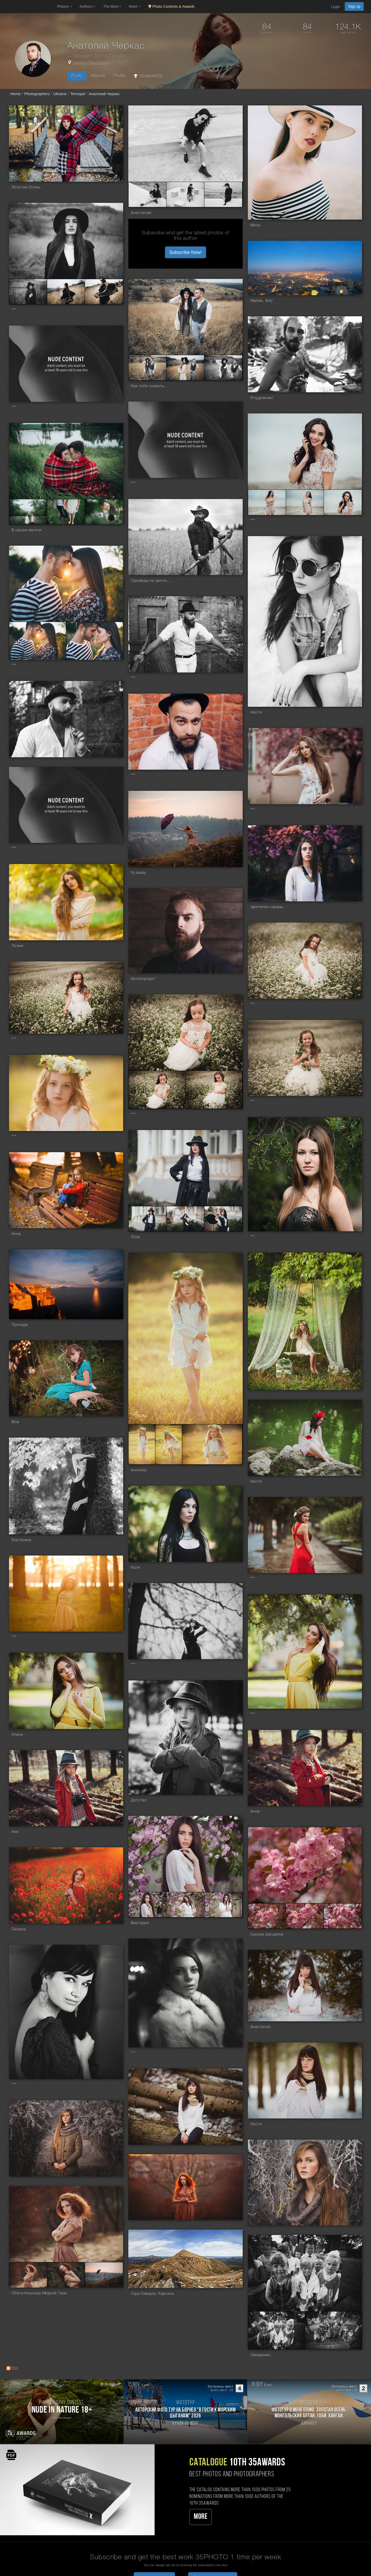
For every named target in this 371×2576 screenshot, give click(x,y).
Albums (98, 76)
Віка (15, 1422)
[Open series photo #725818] (28, 511)
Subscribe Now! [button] (185, 252)
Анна (16, 1234)
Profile (119, 76)
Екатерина (21, 1540)
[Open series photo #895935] (66, 291)
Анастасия (141, 213)
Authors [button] (88, 6)
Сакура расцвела (266, 1934)
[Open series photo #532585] (267, 1916)
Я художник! (261, 398)
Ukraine (79, 63)
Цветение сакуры (266, 907)
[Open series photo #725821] (104, 511)
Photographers (36, 94)
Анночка (138, 1470)
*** (14, 310)
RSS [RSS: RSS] (14, 2368)
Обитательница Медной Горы (39, 2293)
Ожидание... (262, 2355)
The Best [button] (112, 6)
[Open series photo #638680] (213, 1090)
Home (15, 94)
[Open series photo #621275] (185, 1218)
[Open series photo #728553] (343, 502)
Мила (255, 225)
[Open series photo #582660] (142, 1444)
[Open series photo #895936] (104, 291)
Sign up (354, 6)
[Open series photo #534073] (223, 1904)
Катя (135, 1567)
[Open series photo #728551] (267, 502)
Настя (256, 712)
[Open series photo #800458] (147, 367)
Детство (139, 1800)
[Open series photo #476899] (104, 2274)
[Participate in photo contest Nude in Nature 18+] (62, 2411)
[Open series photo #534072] (185, 1904)
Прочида (20, 1325)
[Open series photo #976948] (223, 194)
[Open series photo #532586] (305, 1916)
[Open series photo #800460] (223, 367)
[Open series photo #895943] (28, 291)
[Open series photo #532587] (343, 1916)
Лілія (135, 1237)
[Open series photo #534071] (147, 1904)
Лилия (17, 946)
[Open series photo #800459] (185, 367)
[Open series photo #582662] (212, 1444)
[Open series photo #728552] (305, 502)
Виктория (140, 1923)
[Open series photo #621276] (223, 1218)
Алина (17, 1734)
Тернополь (98, 63)
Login (335, 7)
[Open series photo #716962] (37, 641)
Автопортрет (143, 979)
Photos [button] (64, 6)
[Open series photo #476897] (66, 2274)
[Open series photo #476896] (28, 2274)
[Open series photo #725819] (66, 511)
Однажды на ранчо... (150, 581)
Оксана (19, 1929)
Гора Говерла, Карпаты (152, 2294)
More (200, 2517)
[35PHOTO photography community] (27, 6)
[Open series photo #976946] (147, 194)
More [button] (134, 6)
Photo (77, 76)
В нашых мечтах (27, 530)
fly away (138, 873)
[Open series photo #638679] (157, 1090)
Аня (15, 1832)
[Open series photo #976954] (185, 194)
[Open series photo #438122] (276, 2330)
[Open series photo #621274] (147, 1218)
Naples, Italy (261, 301)
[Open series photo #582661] (168, 1444)
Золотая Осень (26, 187)
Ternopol (77, 94)
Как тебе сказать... (149, 386)
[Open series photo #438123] (333, 2330)
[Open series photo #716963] (94, 641)
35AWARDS (148, 76)
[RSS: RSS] (8, 2368)
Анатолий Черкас (104, 94)
